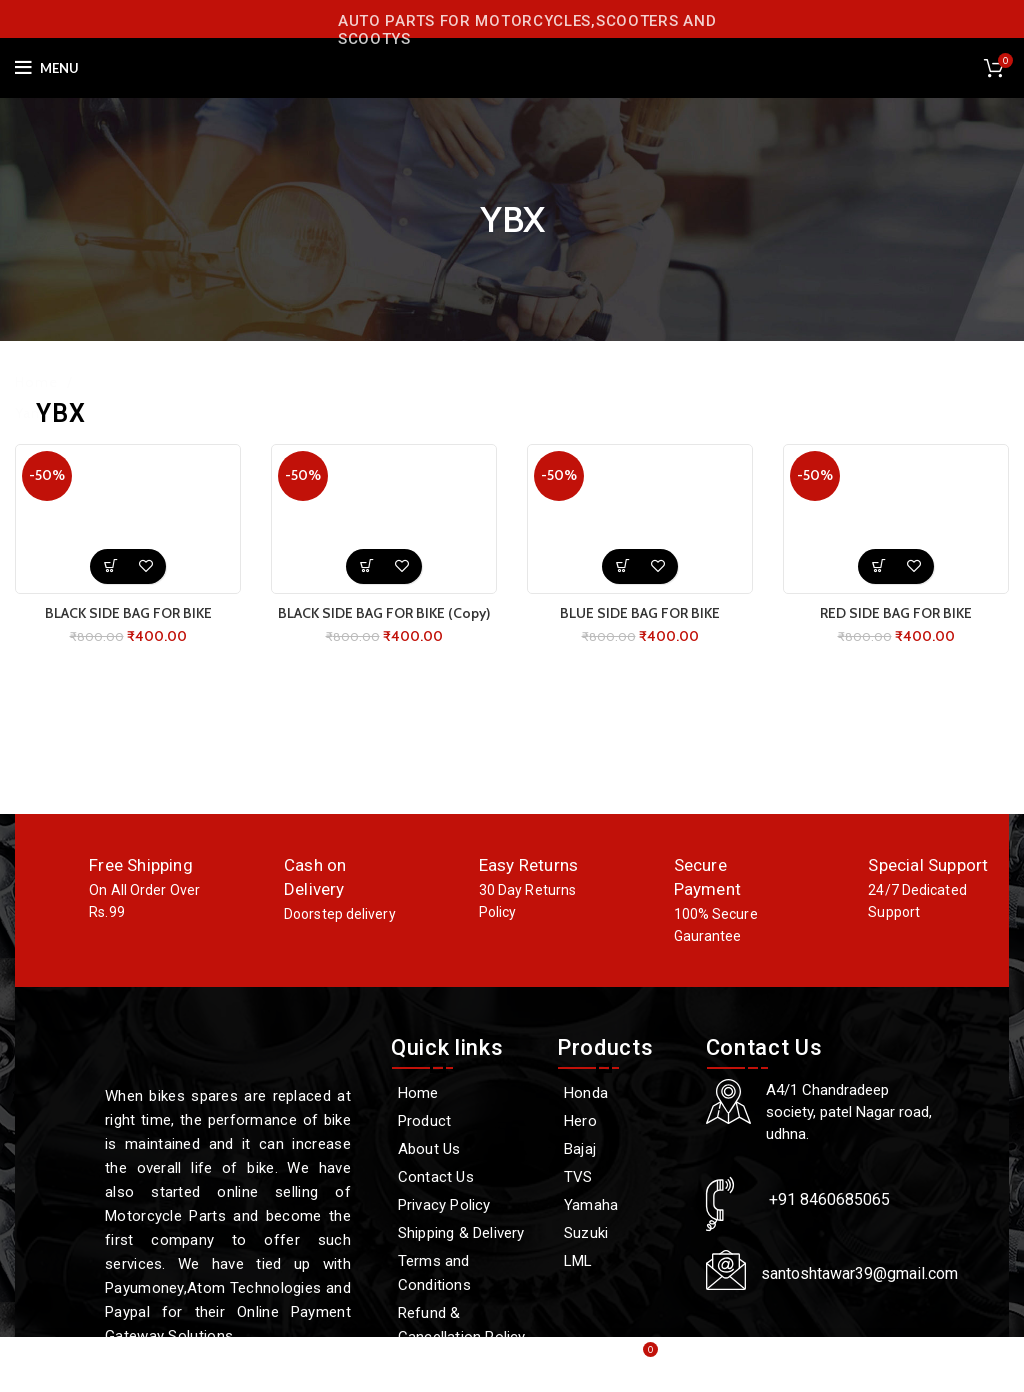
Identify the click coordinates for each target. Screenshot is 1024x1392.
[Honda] (621, 1093)
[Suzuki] (621, 1233)
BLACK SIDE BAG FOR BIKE (128, 613)
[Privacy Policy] (464, 1205)
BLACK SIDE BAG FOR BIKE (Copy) (384, 613)
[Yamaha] (621, 1205)
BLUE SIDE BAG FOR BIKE (640, 613)
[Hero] (621, 1121)
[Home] (464, 1093)
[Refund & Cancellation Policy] (464, 1325)
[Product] (464, 1121)
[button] (110, 566)
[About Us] (464, 1149)
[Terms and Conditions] (464, 1273)
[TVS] (621, 1177)
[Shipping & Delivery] (464, 1233)
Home (38, 382)
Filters (989, 402)
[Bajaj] (621, 1149)
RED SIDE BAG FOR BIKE (896, 613)
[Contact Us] (464, 1177)
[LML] (621, 1261)
